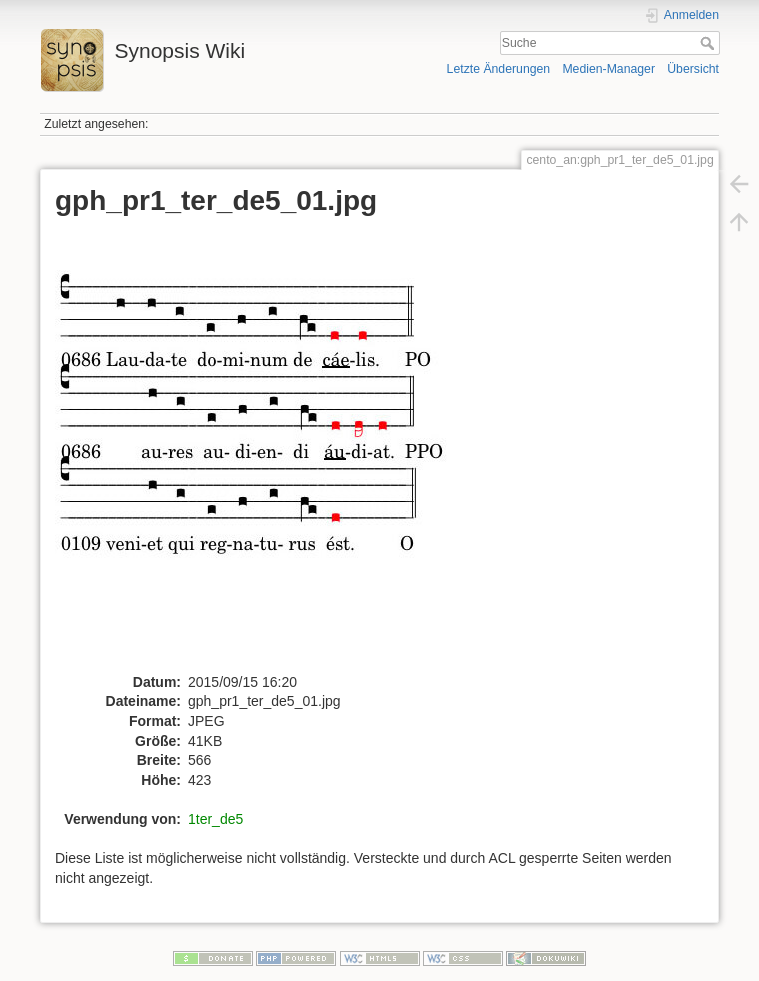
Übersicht (693, 69)
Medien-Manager (608, 69)
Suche (709, 43)
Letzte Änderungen (499, 69)
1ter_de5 (215, 819)
